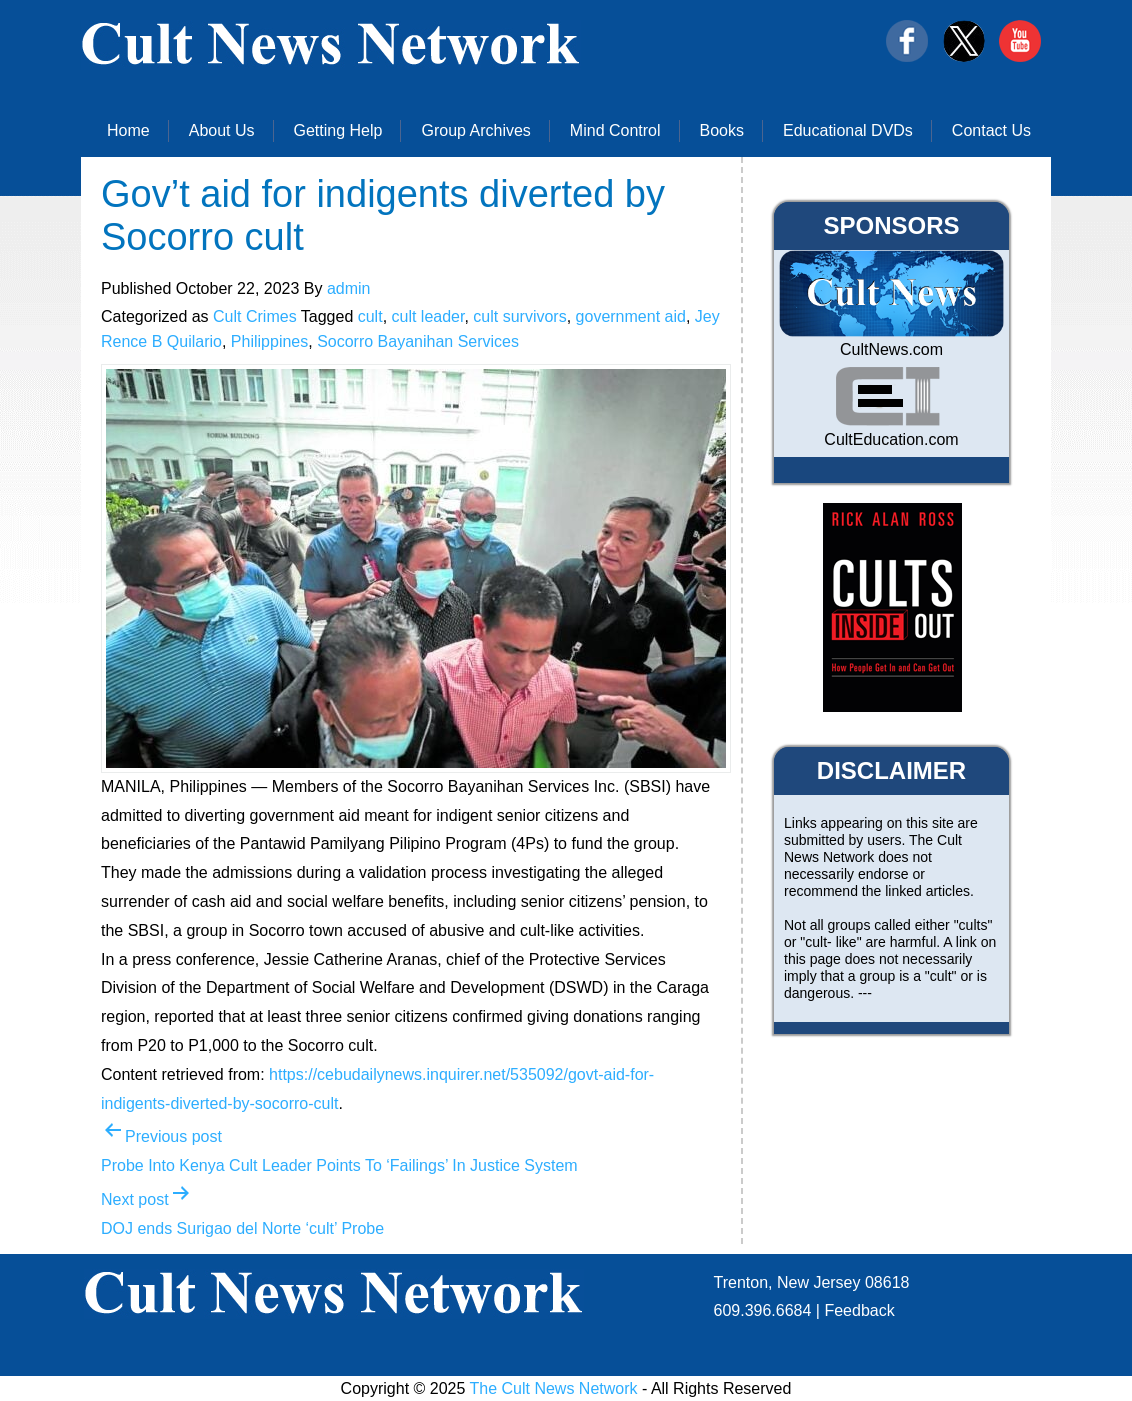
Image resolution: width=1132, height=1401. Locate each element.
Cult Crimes (255, 316)
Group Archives (475, 130)
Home (128, 130)
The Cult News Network (554, 1388)
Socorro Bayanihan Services (418, 341)
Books (722, 130)
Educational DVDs (848, 130)
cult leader (428, 316)
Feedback (859, 1310)
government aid (631, 316)
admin (349, 288)
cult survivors (519, 316)
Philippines (269, 341)
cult (370, 316)
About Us (222, 130)
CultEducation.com (891, 439)
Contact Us (991, 130)
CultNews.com (891, 349)
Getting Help (338, 130)
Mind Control (615, 130)
